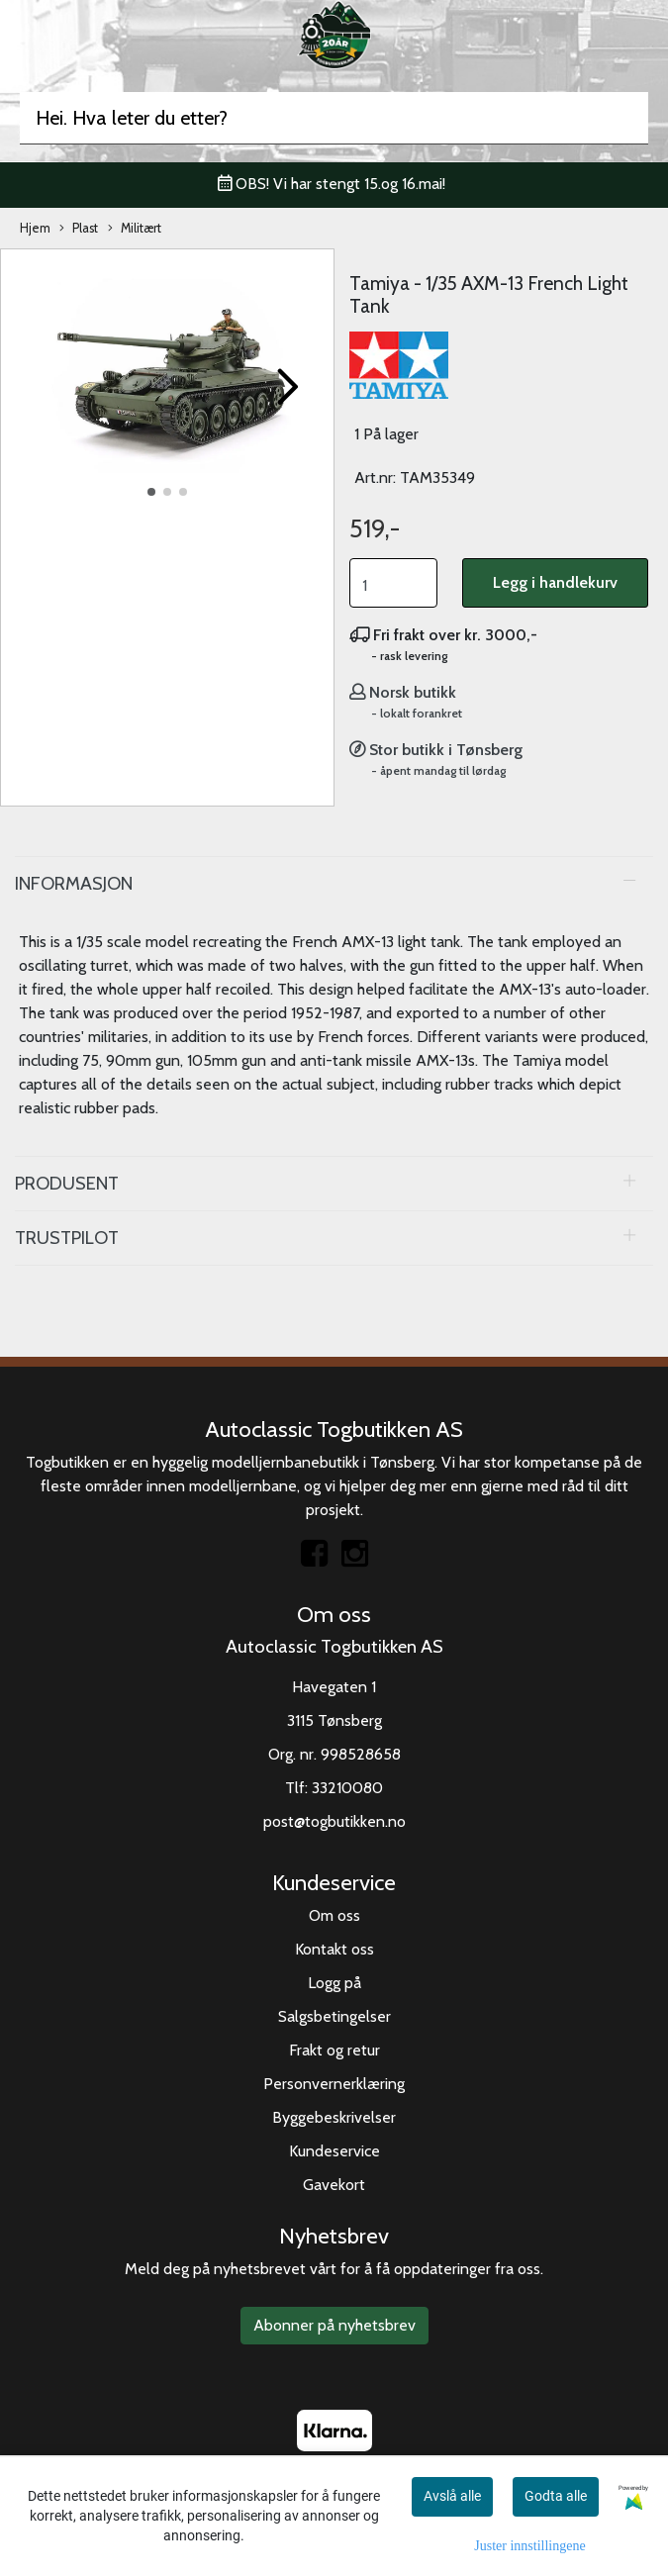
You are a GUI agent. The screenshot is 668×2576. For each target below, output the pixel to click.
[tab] (334, 883)
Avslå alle (452, 2496)
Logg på (334, 1982)
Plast (78, 229)
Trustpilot (67, 1237)
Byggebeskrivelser (334, 2117)
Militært (134, 229)
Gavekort (334, 2184)
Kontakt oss (334, 1949)
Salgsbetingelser (334, 2016)
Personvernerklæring (334, 2083)
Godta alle (556, 2496)
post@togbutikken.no (334, 1821)
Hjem (35, 228)
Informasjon (74, 883)
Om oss (334, 1915)
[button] (151, 492)
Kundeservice (334, 2151)
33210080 (347, 1787)
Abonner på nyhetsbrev (334, 2325)
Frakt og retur (334, 2050)
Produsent (67, 1183)
